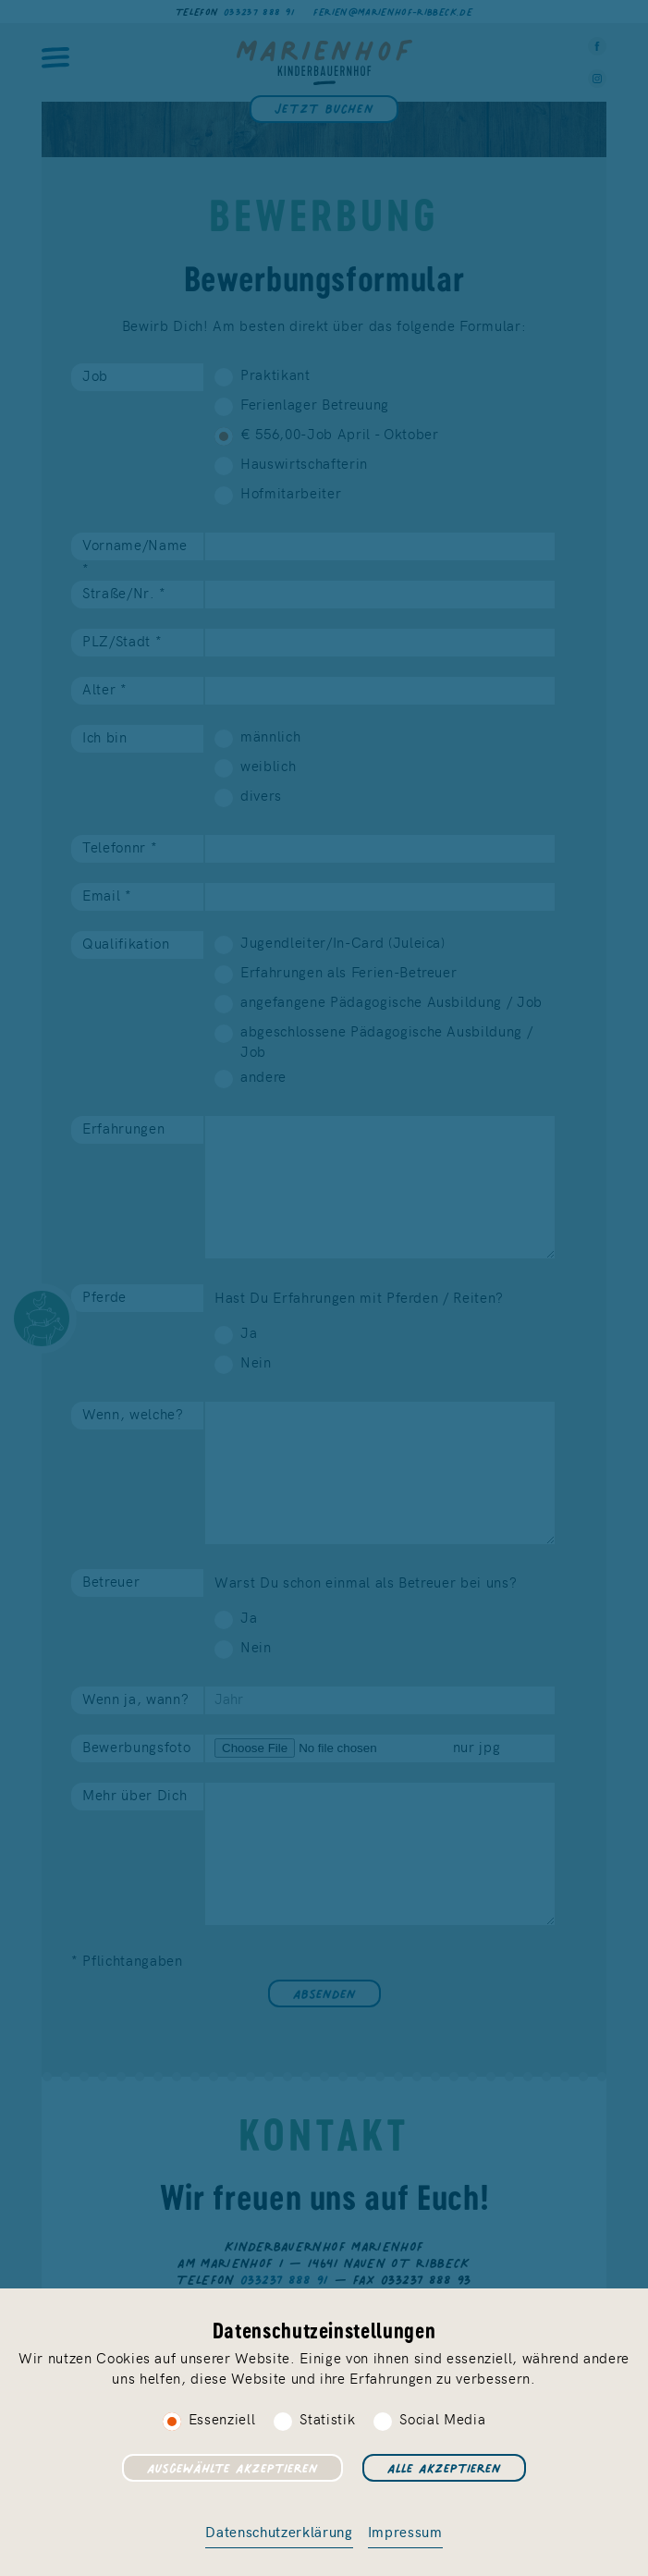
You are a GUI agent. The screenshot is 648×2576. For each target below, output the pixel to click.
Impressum (405, 2531)
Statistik (327, 2418)
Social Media (442, 2418)
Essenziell (222, 2418)
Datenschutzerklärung (278, 2531)
